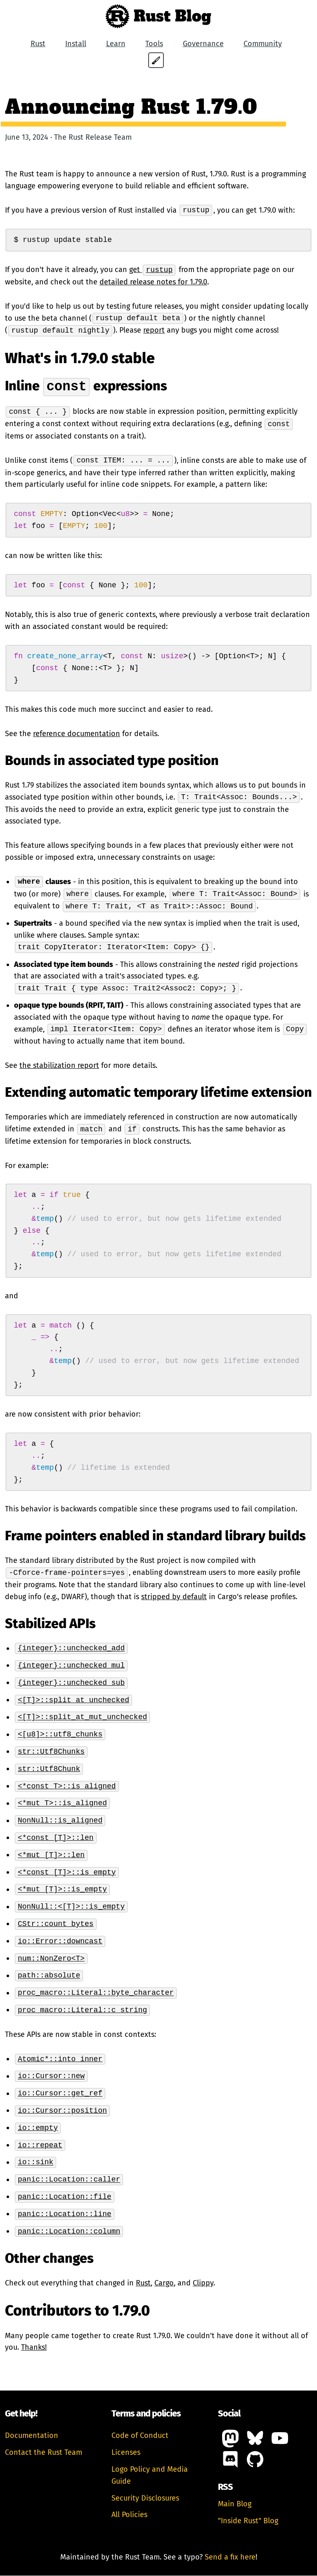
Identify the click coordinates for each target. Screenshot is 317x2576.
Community (263, 43)
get (152, 269)
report (154, 330)
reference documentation (76, 734)
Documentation (31, 2435)
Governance (203, 43)
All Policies (129, 2515)
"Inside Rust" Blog (248, 2521)
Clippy (203, 2283)
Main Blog (234, 2504)
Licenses (125, 2452)
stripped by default (174, 1597)
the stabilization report (59, 1065)
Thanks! (34, 2347)
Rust (38, 43)
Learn (115, 43)
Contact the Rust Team (43, 2452)
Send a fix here (230, 2557)
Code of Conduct (139, 2435)
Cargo (164, 2283)
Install (75, 43)
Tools (154, 43)
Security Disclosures (145, 2498)
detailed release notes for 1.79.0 (153, 281)
